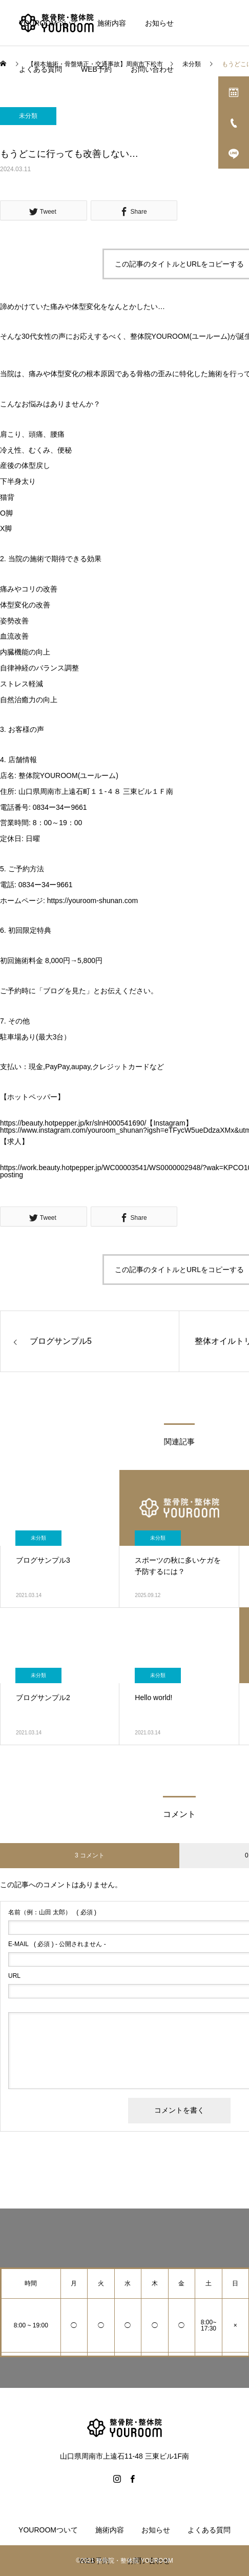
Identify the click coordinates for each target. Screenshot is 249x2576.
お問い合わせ (152, 69)
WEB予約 (96, 69)
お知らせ (159, 23)
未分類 (28, 115)
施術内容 (111, 23)
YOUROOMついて (48, 23)
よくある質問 (40, 69)
